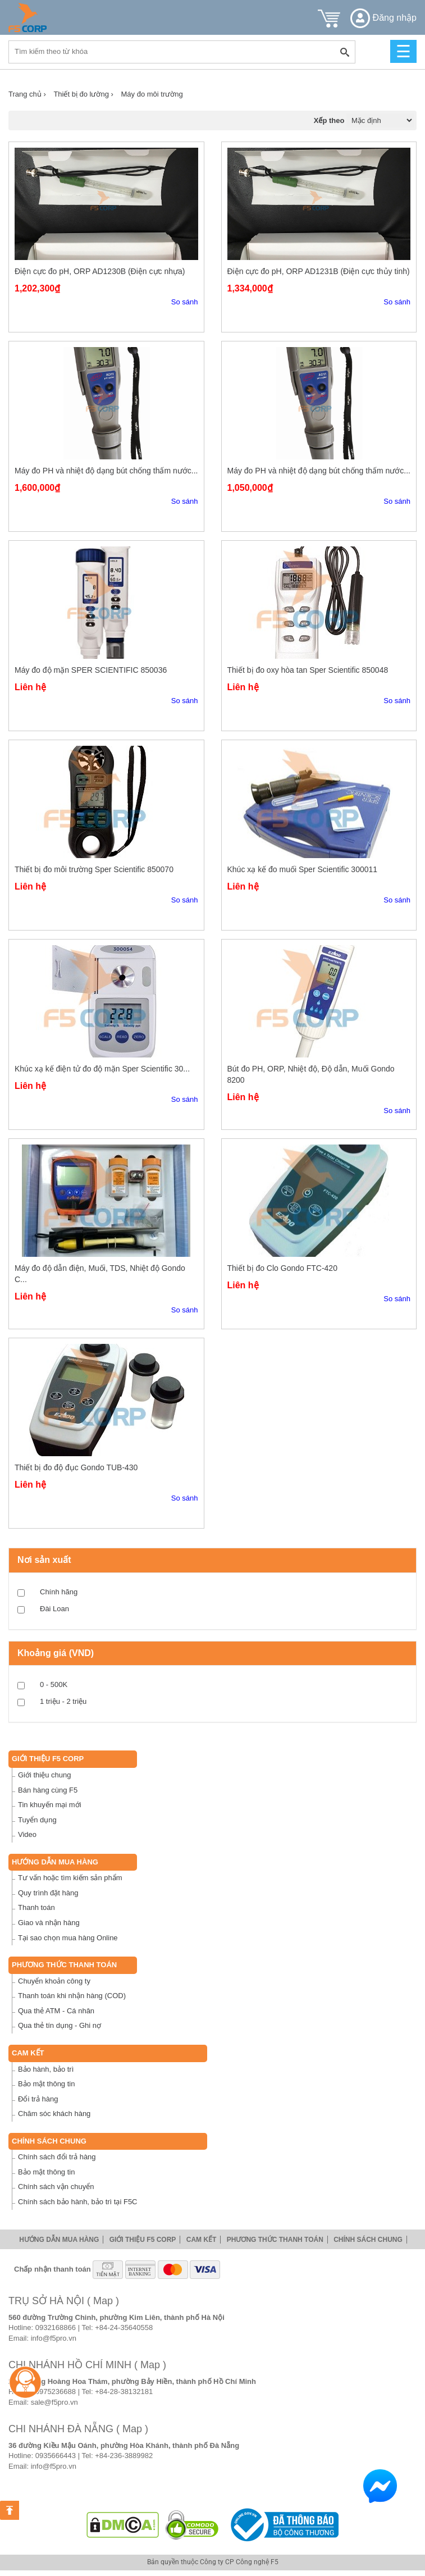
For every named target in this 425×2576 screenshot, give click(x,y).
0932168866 (55, 2327)
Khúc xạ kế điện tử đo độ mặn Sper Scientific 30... (102, 1068)
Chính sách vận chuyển (56, 2186)
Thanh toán (36, 1907)
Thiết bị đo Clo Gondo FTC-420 (282, 1268)
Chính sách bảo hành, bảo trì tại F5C (78, 2201)
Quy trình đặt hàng (48, 1893)
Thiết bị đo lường (83, 94)
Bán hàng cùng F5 (47, 1790)
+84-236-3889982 (124, 2455)
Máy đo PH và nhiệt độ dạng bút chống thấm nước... (106, 470)
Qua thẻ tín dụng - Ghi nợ (59, 2025)
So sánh (184, 302)
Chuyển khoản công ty (54, 1981)
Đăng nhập (383, 17)
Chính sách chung (49, 2141)
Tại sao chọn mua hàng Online (68, 1938)
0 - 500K (53, 1684)
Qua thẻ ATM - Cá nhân (56, 2011)
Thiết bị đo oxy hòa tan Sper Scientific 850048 (308, 669)
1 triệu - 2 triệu (63, 1701)
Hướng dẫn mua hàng (55, 1862)
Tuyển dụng (37, 1820)
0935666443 (55, 2455)
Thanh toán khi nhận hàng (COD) (72, 1995)
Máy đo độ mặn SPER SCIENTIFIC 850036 (91, 669)
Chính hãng (58, 1592)
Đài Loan (54, 1608)
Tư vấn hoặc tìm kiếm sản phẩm (70, 1877)
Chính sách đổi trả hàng (57, 2157)
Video (27, 1834)
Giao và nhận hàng (49, 1922)
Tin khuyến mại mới (49, 1804)
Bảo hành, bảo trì (46, 2069)
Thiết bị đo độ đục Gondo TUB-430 (76, 1467)
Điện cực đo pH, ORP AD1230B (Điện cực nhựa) (100, 271)
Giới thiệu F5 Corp (48, 1758)
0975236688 (55, 2391)
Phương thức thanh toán (64, 1965)
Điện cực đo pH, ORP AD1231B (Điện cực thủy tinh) (318, 271)
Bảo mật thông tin (46, 2084)
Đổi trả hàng (38, 2099)
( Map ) (103, 2300)
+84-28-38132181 (124, 2391)
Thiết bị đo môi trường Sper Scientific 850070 (94, 869)
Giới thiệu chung (44, 1775)
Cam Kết (28, 2053)
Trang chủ (27, 94)
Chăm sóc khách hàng (54, 2113)
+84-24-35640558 (124, 2327)
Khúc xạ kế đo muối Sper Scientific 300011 (302, 869)
